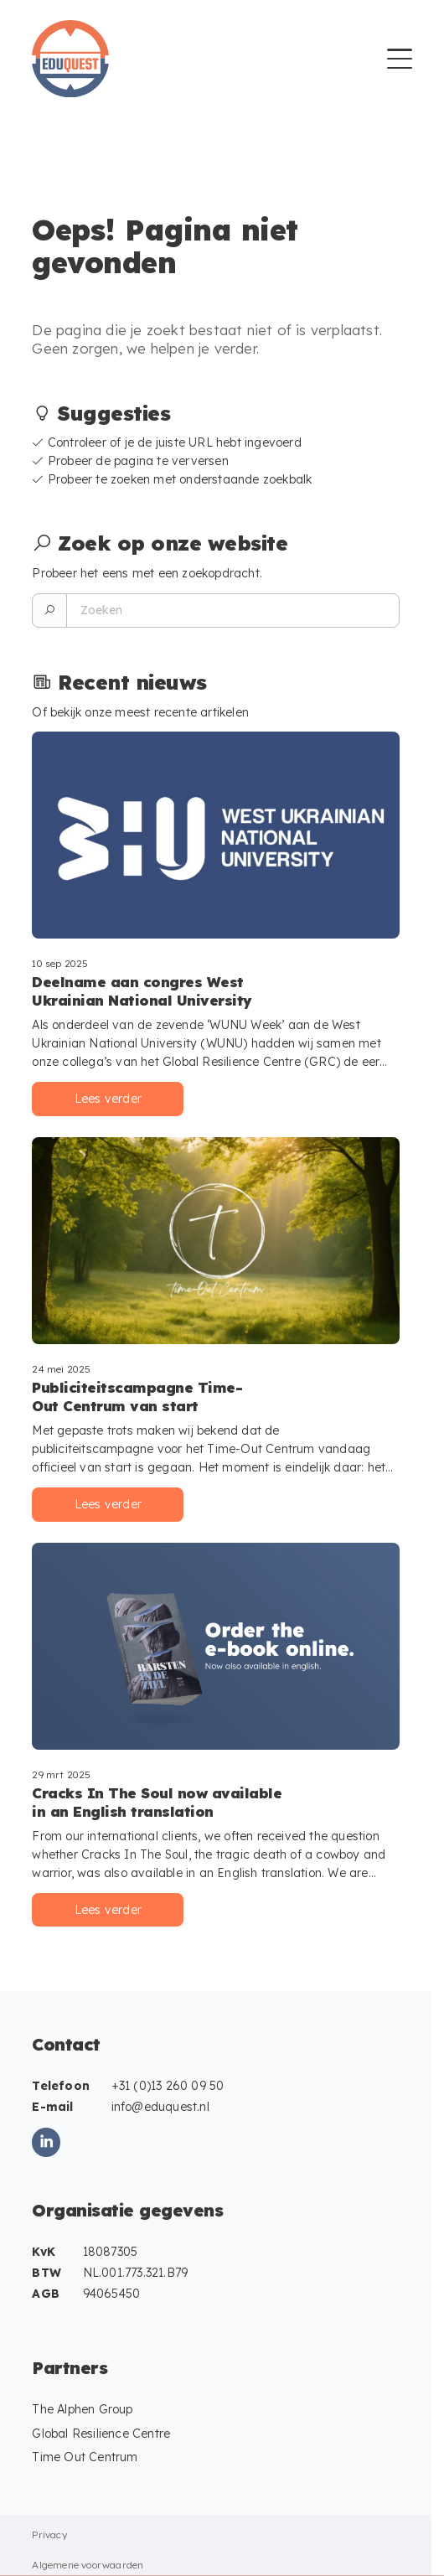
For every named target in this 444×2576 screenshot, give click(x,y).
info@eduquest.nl (160, 2106)
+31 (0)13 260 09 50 (168, 2085)
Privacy (49, 2534)
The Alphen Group (82, 2409)
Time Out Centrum (84, 2457)
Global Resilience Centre (101, 2433)
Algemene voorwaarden (87, 2564)
